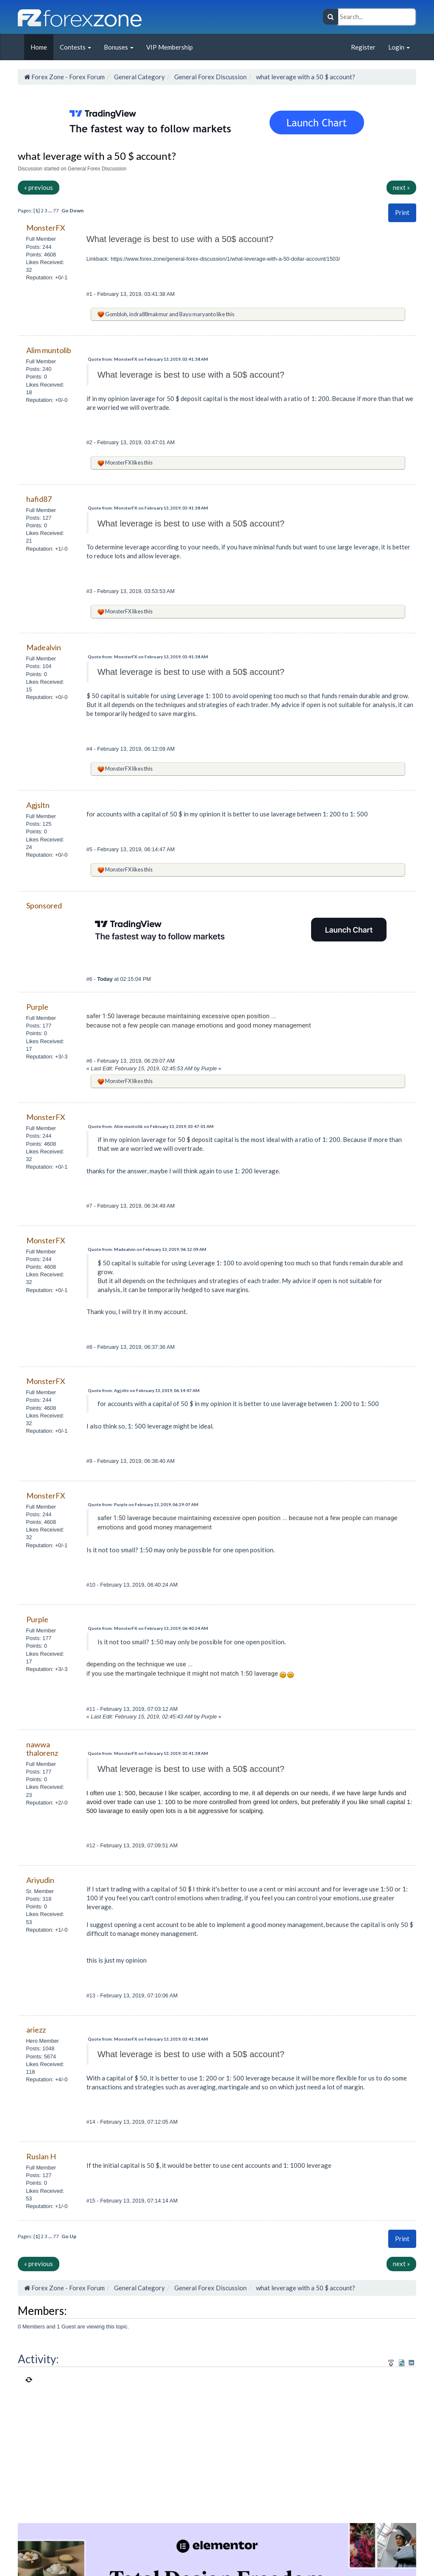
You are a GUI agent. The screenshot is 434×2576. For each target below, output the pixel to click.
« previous (38, 187)
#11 (91, 1709)
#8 (90, 1347)
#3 (90, 591)
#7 (90, 1206)
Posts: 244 (38, 247)
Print (402, 212)
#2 (90, 442)
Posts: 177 (38, 1025)
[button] (402, 212)
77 (56, 210)
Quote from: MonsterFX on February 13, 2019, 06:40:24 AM (148, 1628)
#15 (91, 2200)
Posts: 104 (38, 666)
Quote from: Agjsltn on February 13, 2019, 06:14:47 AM (144, 1390)
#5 (90, 849)
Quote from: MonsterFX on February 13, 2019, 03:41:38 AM (148, 359)
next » (401, 187)
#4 (90, 749)
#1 (90, 294)
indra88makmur (148, 314)
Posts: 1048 (40, 2048)
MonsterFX (118, 462)
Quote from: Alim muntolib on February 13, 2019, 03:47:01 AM (151, 1126)
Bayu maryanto (197, 314)
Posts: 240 (38, 369)
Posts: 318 (38, 1899)
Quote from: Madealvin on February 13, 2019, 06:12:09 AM (147, 1249)
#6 (90, 979)
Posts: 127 (38, 518)
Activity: (38, 2359)
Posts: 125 (38, 824)
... (50, 210)
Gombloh (116, 314)
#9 (90, 1461)
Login (399, 47)
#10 (91, 1585)
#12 (91, 1845)
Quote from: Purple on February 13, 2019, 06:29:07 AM (143, 1504)
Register (363, 47)
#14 (91, 2122)
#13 (91, 1995)
